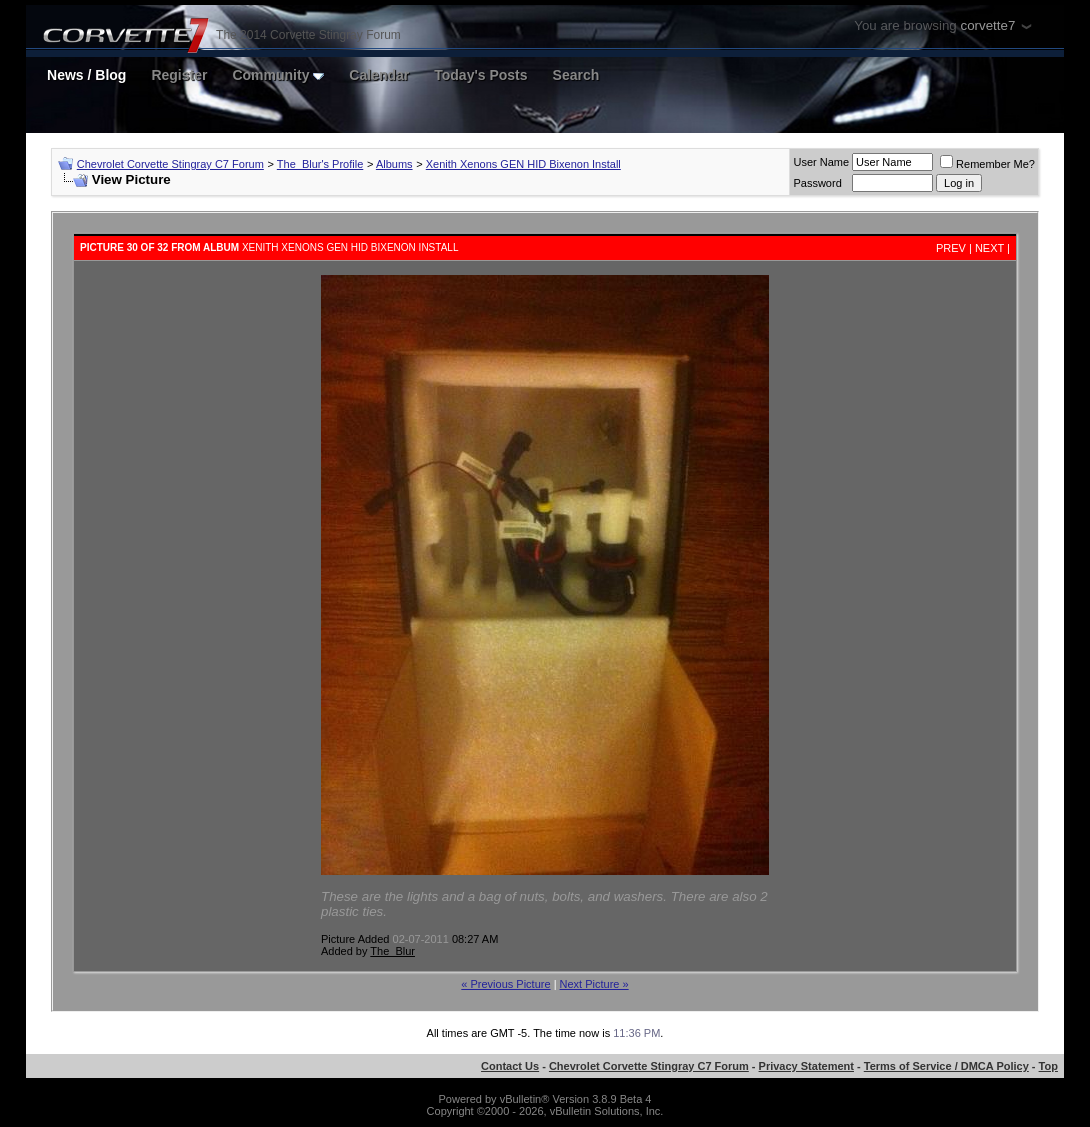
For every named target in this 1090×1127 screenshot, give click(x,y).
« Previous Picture (505, 984)
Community (278, 75)
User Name (821, 162)
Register (179, 75)
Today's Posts (480, 75)
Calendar (379, 75)
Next (989, 248)
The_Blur (392, 951)
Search (576, 75)
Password (817, 183)
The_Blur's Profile (320, 164)
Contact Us (510, 1066)
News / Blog (86, 75)
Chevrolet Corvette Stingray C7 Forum (170, 164)
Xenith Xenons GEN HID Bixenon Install (523, 164)
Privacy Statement (806, 1066)
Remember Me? (987, 164)
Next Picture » (594, 984)
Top (1048, 1066)
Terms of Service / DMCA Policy (946, 1066)
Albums (394, 164)
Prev (951, 248)
